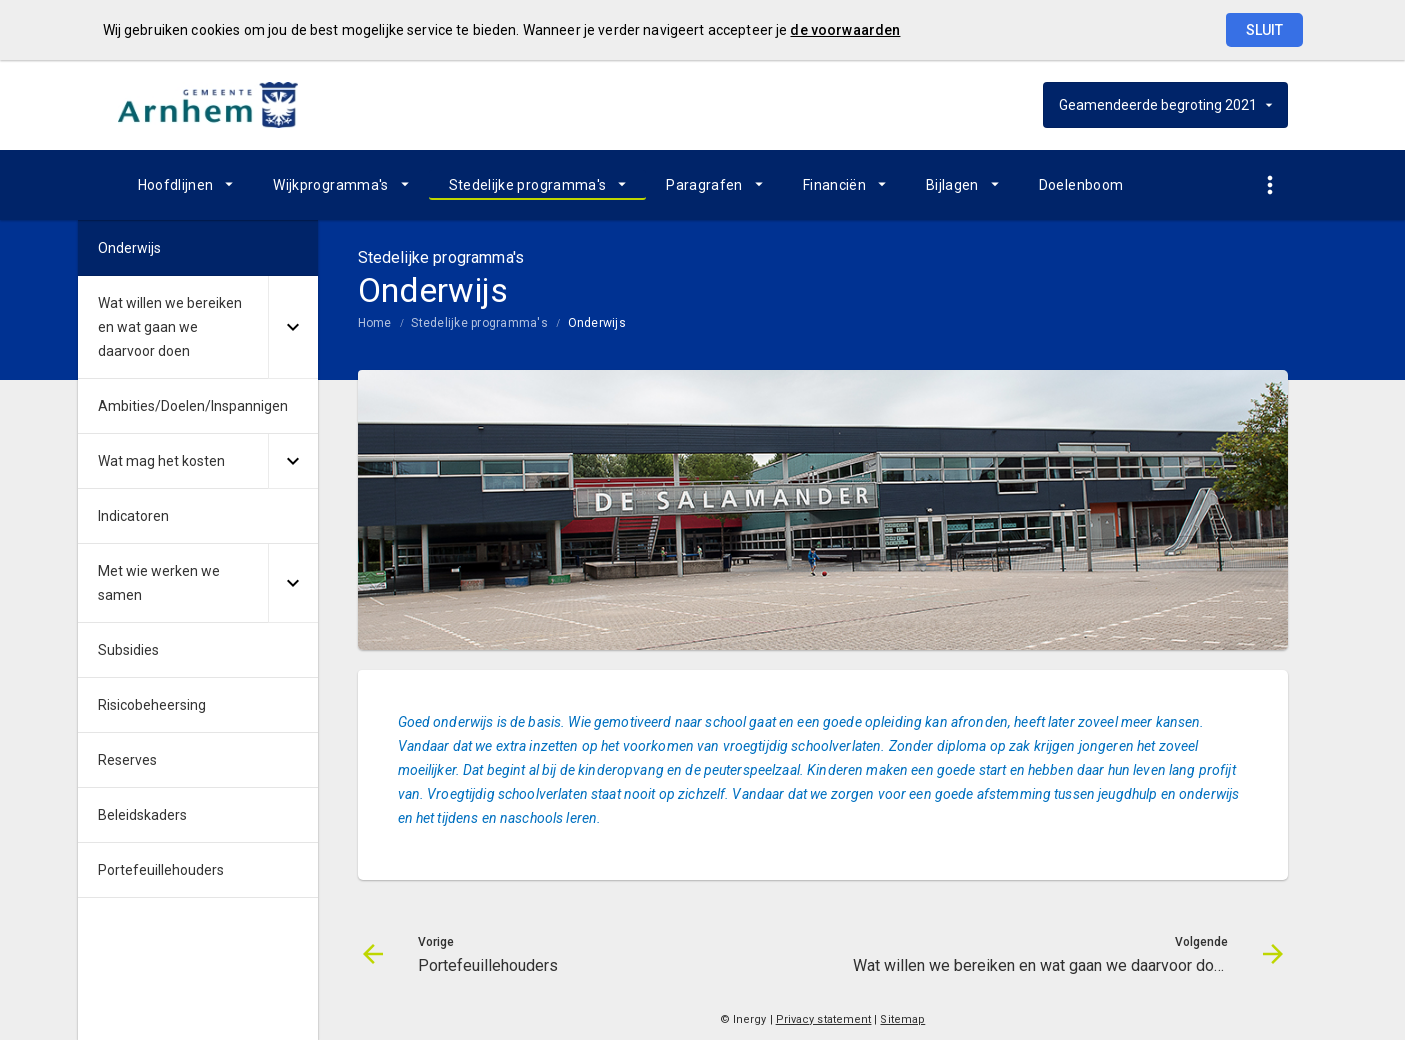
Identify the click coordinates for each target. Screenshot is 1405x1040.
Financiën (834, 185)
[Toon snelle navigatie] (1270, 185)
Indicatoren (133, 516)
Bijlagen (952, 185)
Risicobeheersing (152, 705)
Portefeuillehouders (161, 870)
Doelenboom (1081, 185)
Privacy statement (824, 1019)
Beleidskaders (142, 815)
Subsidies (128, 650)
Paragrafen (704, 185)
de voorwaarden (845, 30)
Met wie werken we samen (159, 583)
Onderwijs (597, 323)
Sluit (1264, 30)
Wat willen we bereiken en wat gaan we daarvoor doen (170, 327)
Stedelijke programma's (528, 185)
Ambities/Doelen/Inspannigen (193, 406)
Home (375, 323)
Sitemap (902, 1019)
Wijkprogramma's (330, 185)
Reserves (127, 760)
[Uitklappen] (293, 327)
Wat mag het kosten (161, 461)
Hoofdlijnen (176, 185)
